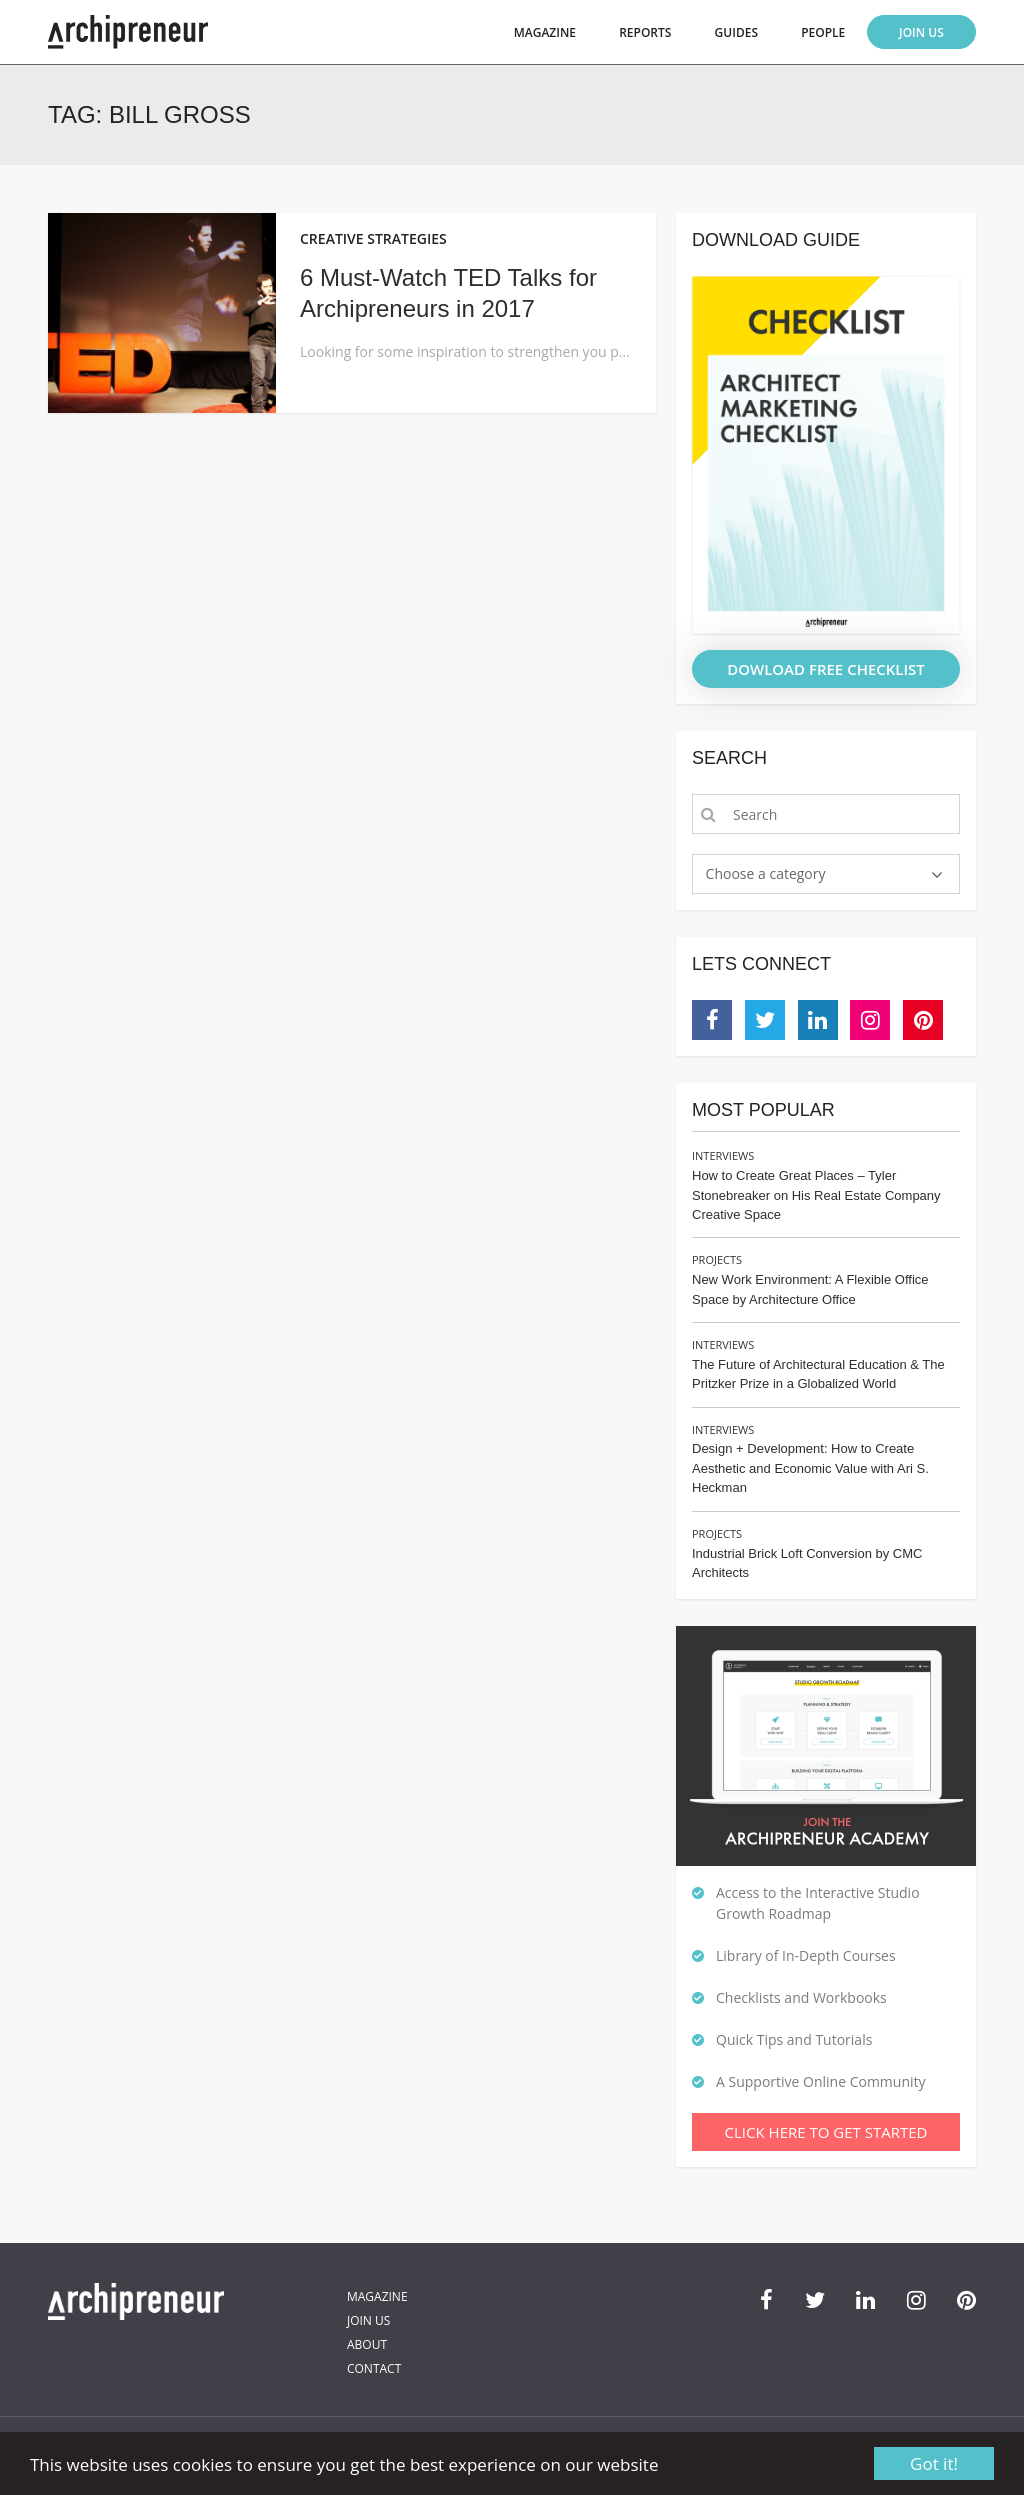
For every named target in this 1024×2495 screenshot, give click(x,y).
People (823, 32)
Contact (374, 2368)
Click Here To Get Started (826, 2132)
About (367, 2344)
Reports (645, 32)
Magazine (545, 32)
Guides (736, 32)
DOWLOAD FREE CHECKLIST (826, 669)
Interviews (723, 1155)
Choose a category (766, 873)
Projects (717, 1259)
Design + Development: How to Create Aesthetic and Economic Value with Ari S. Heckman (810, 1468)
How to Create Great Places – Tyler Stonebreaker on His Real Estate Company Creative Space (816, 1195)
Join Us (921, 32)
